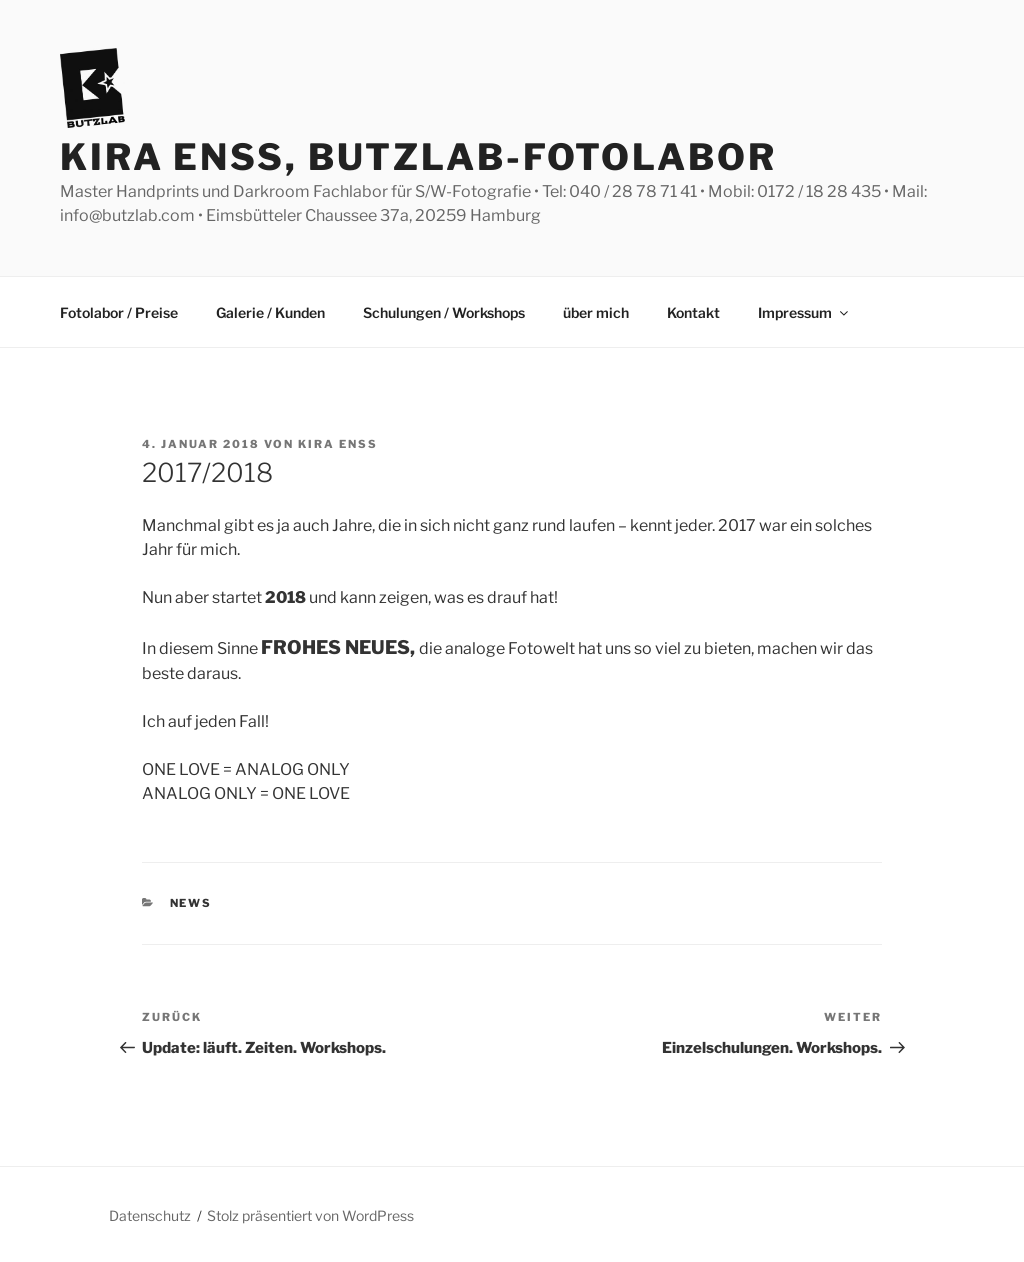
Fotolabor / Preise (119, 312)
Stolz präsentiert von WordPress (310, 1215)
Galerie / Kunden (270, 312)
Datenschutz (150, 1215)
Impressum (804, 312)
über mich (596, 312)
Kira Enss (338, 444)
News (191, 903)
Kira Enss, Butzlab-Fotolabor (418, 157)
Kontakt (693, 312)
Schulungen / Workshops (444, 312)
